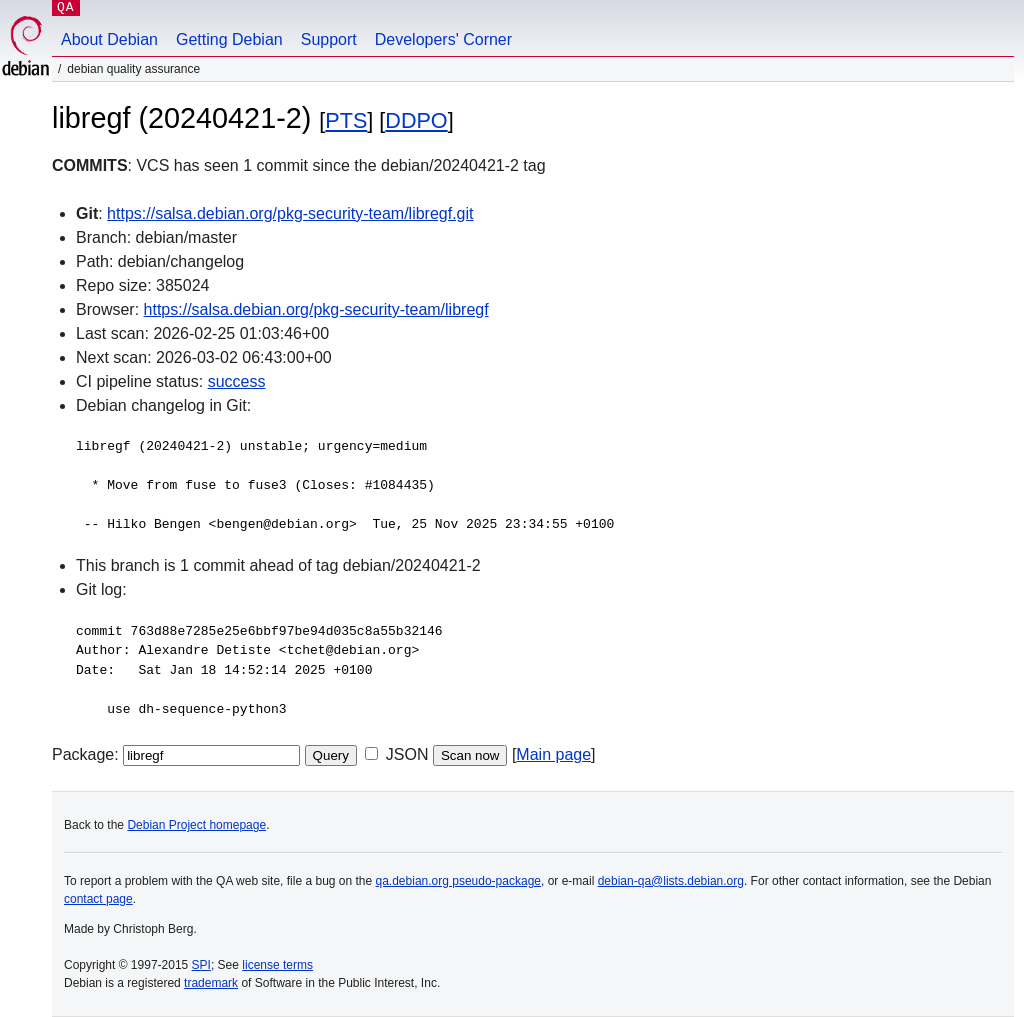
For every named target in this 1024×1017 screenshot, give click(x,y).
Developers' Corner (443, 39)
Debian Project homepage (196, 825)
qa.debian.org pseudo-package (458, 881)
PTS (346, 120)
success (237, 381)
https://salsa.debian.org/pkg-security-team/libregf (316, 309)
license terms (277, 965)
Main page (553, 754)
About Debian (109, 39)
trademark (211, 983)
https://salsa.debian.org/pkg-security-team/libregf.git (290, 213)
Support (329, 39)
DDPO (416, 120)
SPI (201, 965)
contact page (98, 899)
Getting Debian (229, 39)
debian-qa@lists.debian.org (671, 881)
